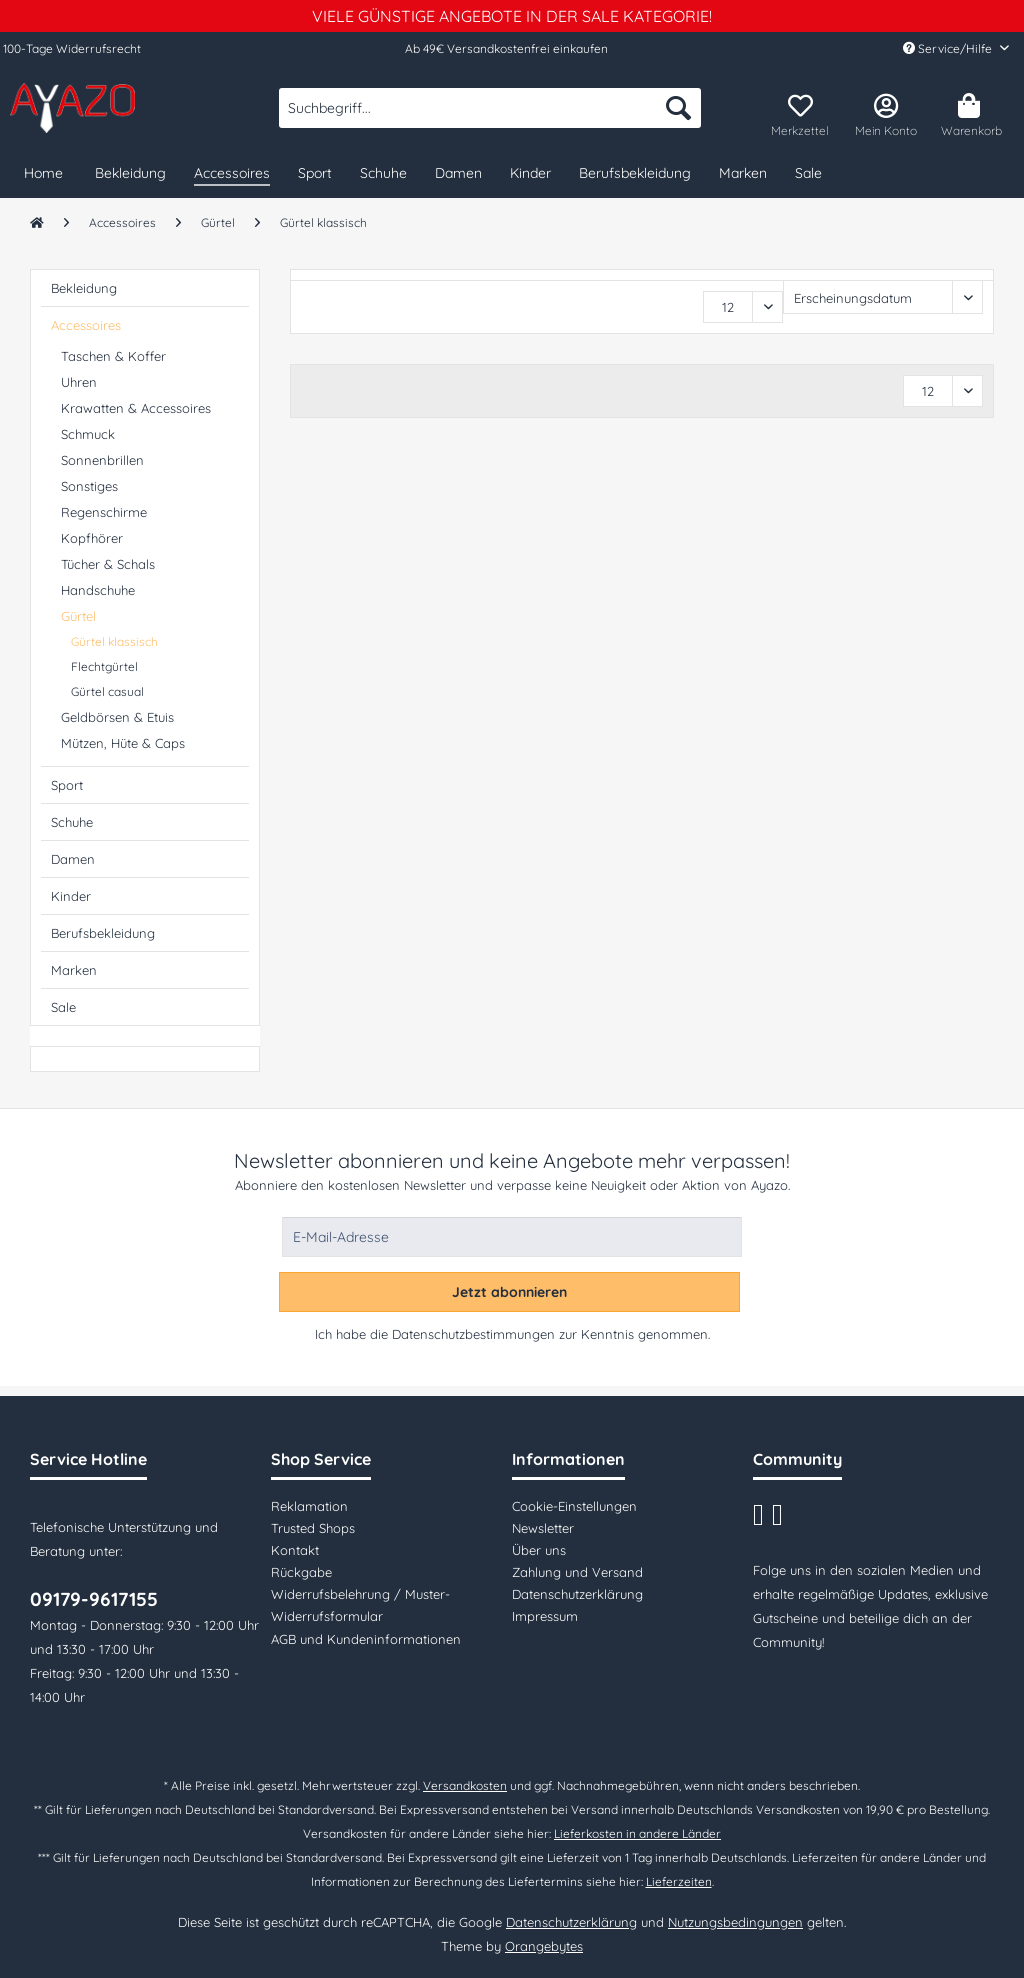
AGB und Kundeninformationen (366, 1639)
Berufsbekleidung (103, 933)
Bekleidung (84, 288)
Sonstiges (89, 486)
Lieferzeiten (679, 1881)
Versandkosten (465, 1785)
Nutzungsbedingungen (735, 1922)
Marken (74, 970)
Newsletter (543, 1528)
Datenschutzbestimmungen (473, 1334)
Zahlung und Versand (577, 1572)
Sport (67, 785)
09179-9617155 (94, 1599)
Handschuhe (98, 590)
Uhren (79, 382)
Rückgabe (301, 1572)
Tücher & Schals (108, 564)
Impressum (545, 1616)
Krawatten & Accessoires (136, 408)
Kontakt (295, 1550)
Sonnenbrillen (102, 460)
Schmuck (88, 434)
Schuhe (72, 822)
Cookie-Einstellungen (574, 1506)
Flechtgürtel (104, 666)
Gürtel (78, 616)
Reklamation (309, 1506)
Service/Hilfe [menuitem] (949, 48)
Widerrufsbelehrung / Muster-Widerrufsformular (360, 1605)
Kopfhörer (92, 538)
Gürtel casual (107, 691)
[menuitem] (490, 117)
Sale (63, 1007)
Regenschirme (104, 512)
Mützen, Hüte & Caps (123, 743)
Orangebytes (544, 1946)
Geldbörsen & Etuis (117, 717)
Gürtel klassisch (114, 641)
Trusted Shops (313, 1528)
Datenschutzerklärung (577, 1594)
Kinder (71, 896)
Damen (73, 859)
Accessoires (86, 325)
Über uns (539, 1550)
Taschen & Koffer (113, 356)
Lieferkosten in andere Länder (637, 1833)
